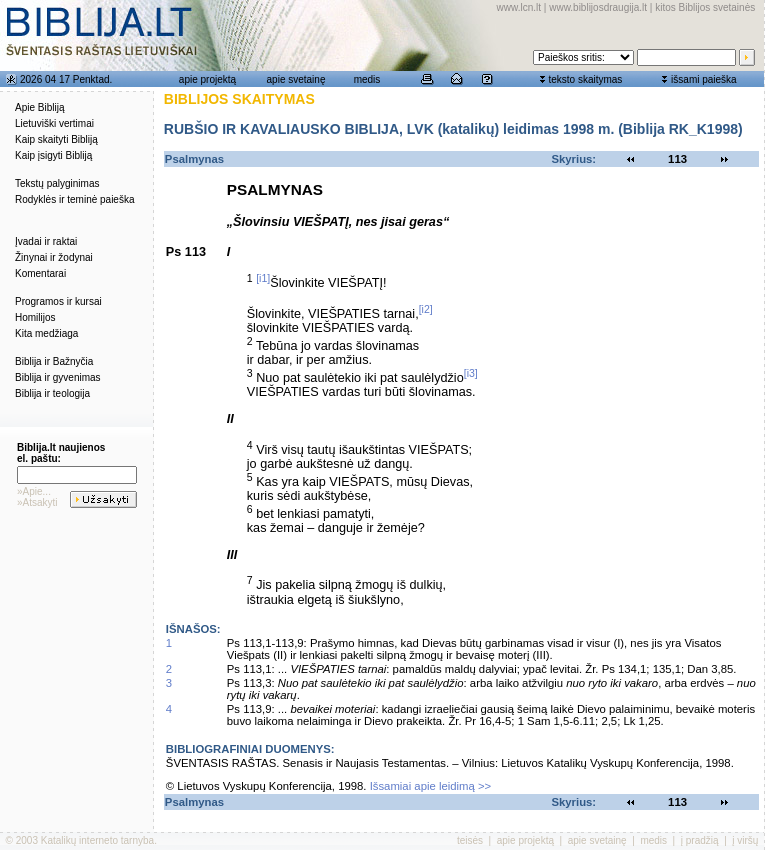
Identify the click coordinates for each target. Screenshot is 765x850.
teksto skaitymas (585, 79)
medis (367, 79)
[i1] (263, 278)
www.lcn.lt (519, 7)
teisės (470, 840)
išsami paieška (704, 79)
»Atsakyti (37, 502)
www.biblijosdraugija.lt (598, 7)
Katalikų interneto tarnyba (97, 840)
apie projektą (207, 79)
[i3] (471, 373)
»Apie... (34, 491)
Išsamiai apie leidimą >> (431, 786)
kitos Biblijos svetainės (705, 7)
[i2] (426, 309)
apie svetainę (296, 79)
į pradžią (700, 840)
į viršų (745, 840)
